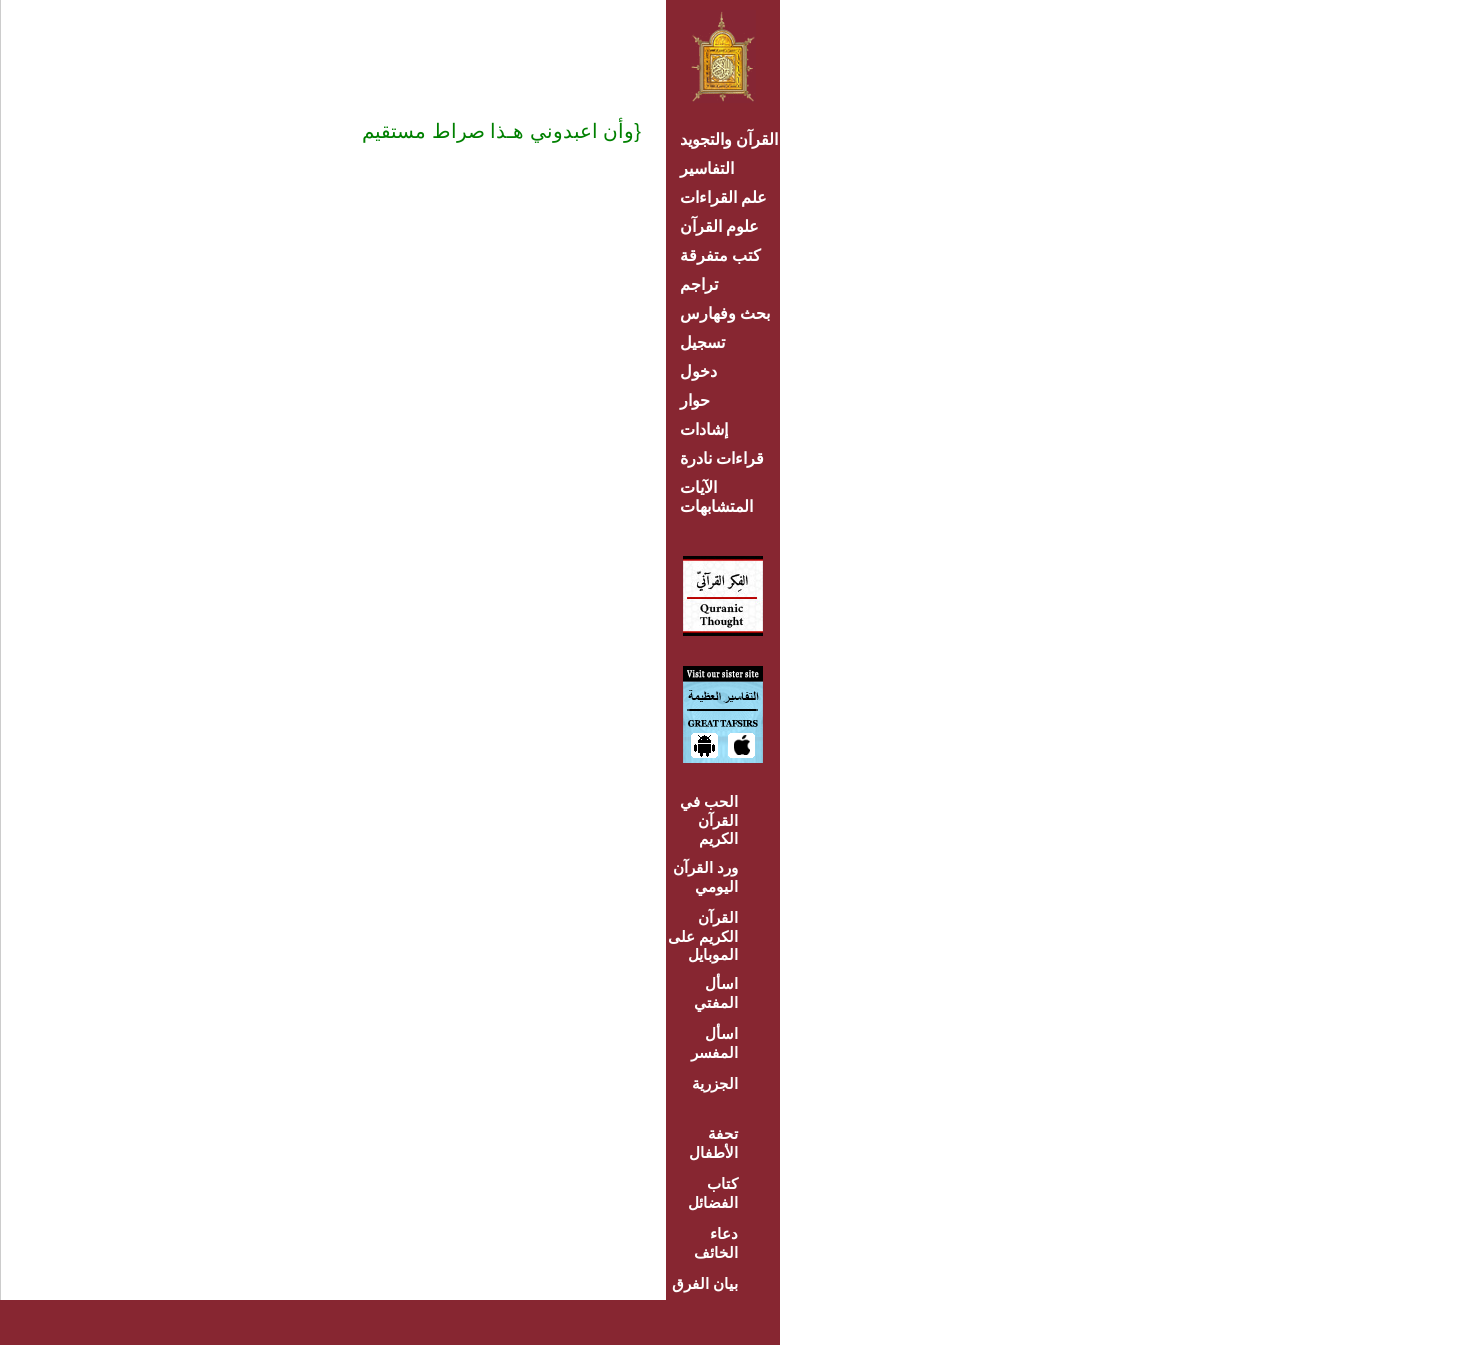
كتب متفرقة (720, 255)
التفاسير (707, 168)
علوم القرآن (719, 226)
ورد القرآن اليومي (705, 877)
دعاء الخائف (716, 1243)
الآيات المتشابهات (716, 497)
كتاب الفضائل (713, 1193)
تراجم (699, 284)
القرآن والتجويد (729, 139)
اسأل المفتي (716, 993)
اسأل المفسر (714, 1043)
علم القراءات (723, 197)
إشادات (704, 429)
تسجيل (702, 342)
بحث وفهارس (729, 313)
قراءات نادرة (722, 458)
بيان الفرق (705, 1283)
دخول (698, 371)
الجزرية (715, 1083)
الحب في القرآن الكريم (709, 820)
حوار (695, 400)
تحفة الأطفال (713, 1143)
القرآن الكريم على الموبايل (703, 936)
